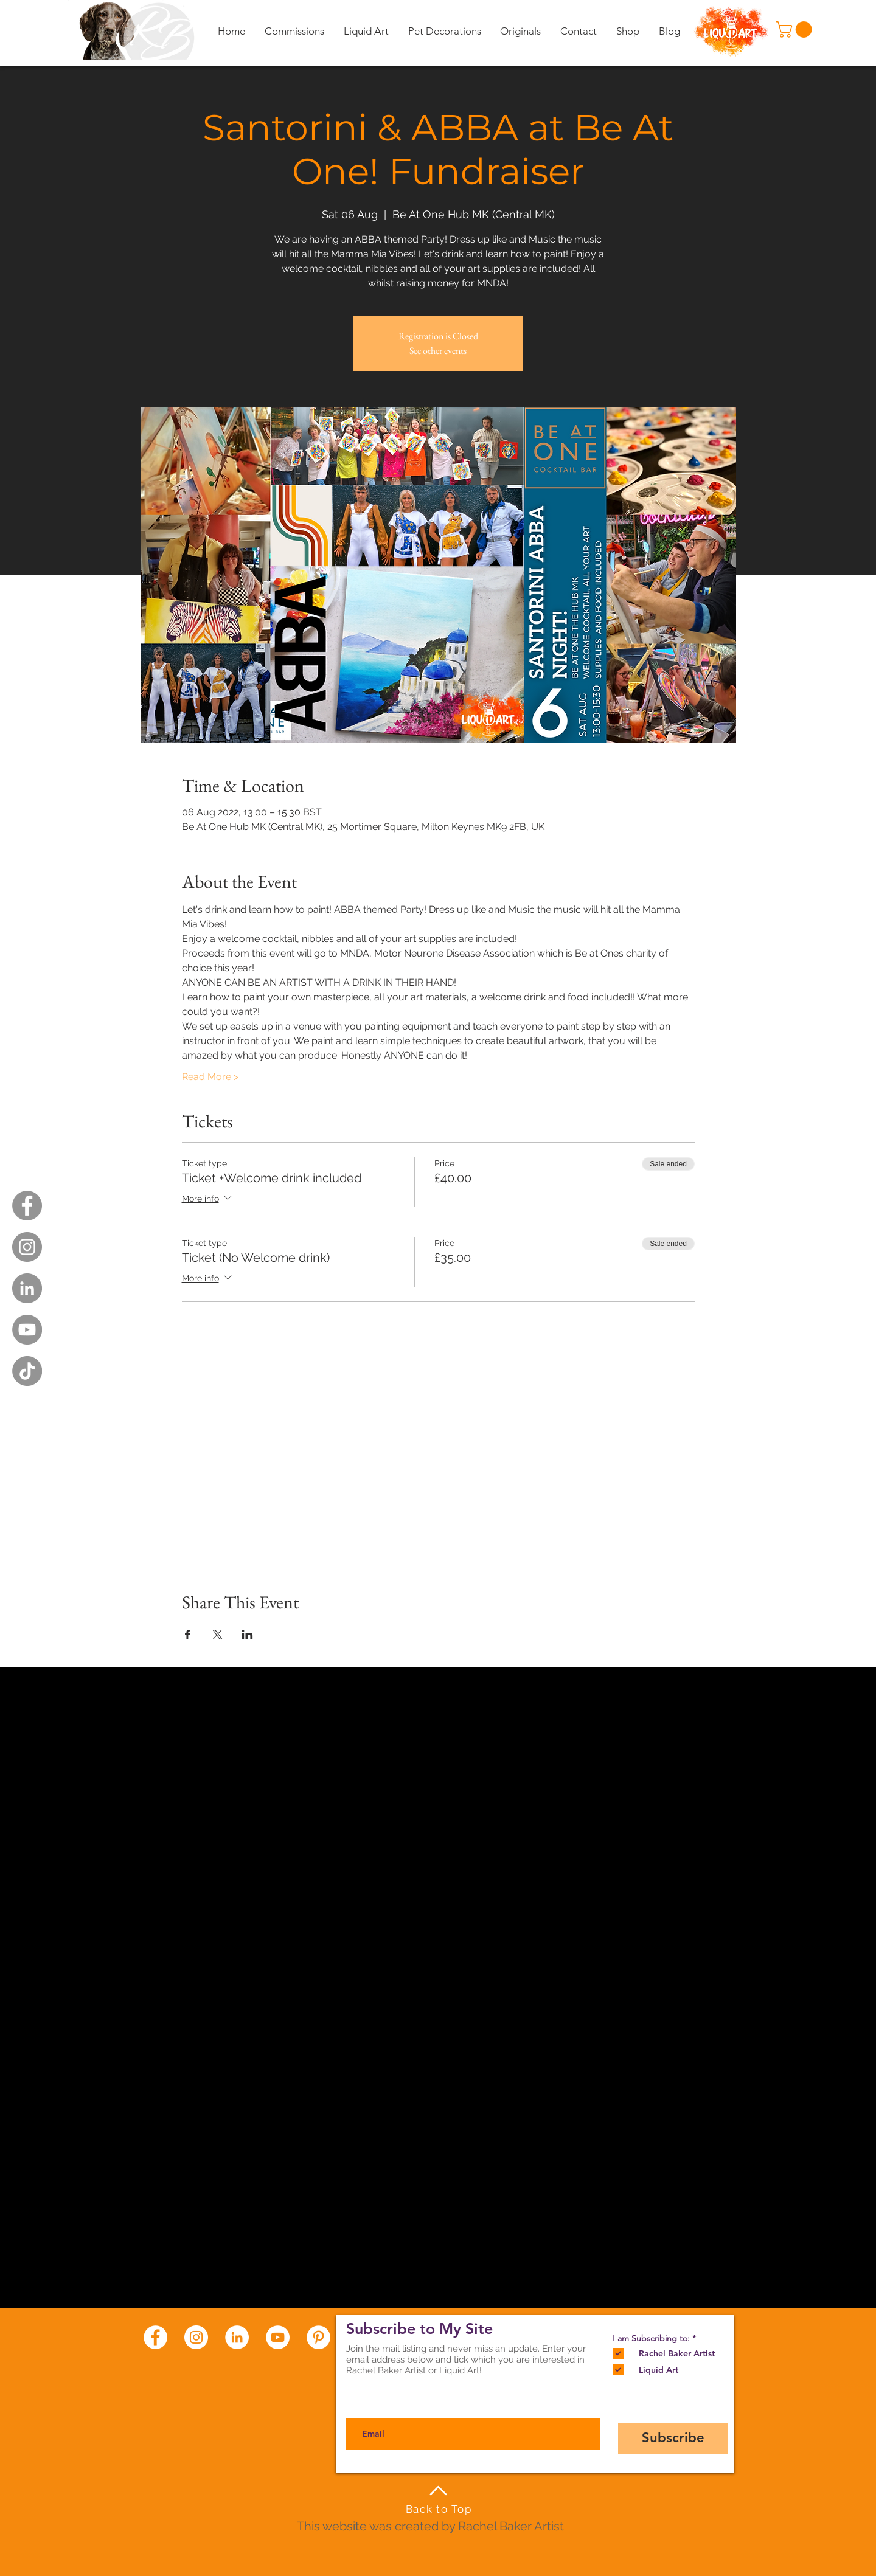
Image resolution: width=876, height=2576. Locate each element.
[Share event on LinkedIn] (247, 1634)
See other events (438, 350)
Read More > (210, 1076)
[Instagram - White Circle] (196, 2337)
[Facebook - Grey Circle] (27, 1205)
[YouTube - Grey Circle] (27, 1330)
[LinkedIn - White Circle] (237, 2337)
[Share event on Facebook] (187, 1634)
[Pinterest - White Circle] (318, 2337)
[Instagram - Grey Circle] (27, 1247)
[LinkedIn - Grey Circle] (27, 1288)
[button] (796, 29)
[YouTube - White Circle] (278, 2337)
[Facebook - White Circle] (155, 2337)
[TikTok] (27, 1371)
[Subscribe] (673, 2438)
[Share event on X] (217, 1634)
